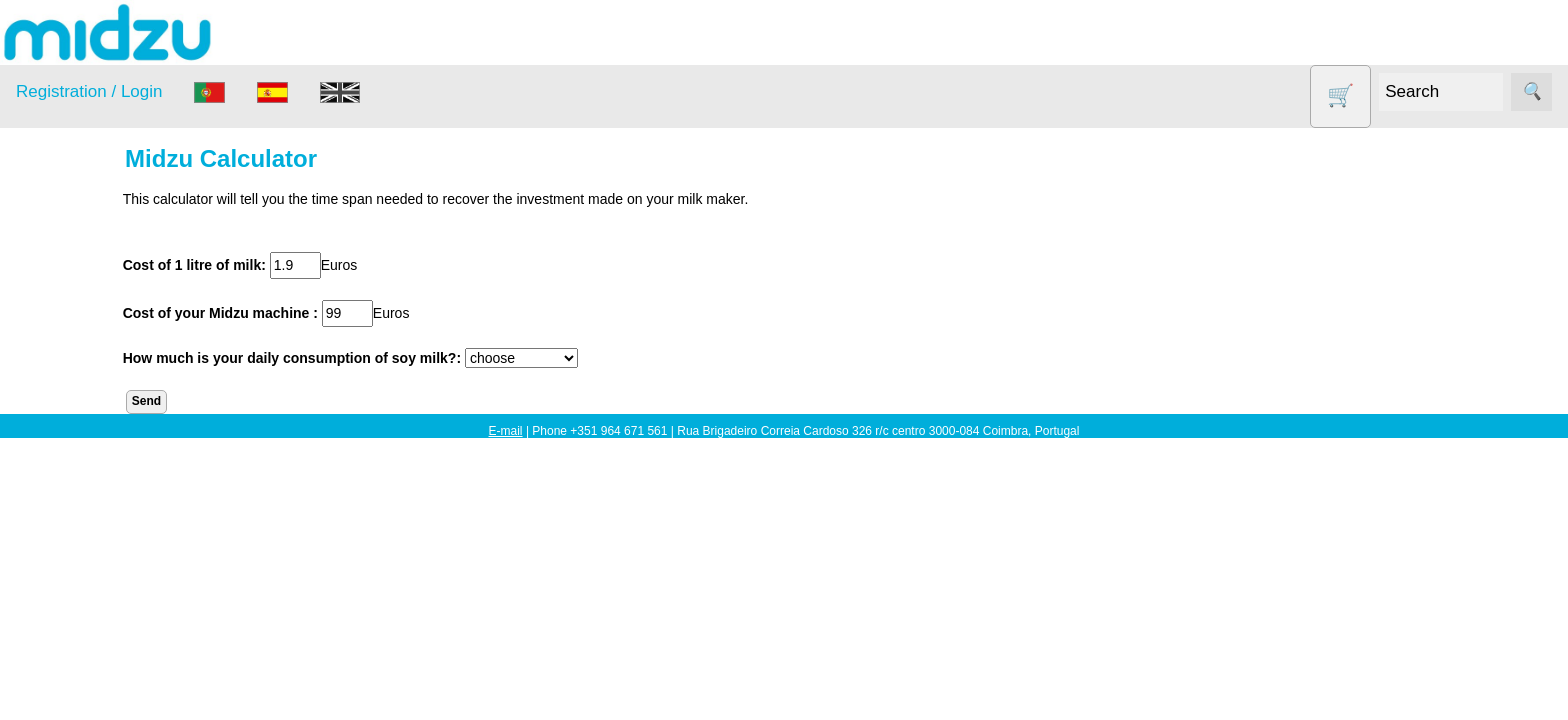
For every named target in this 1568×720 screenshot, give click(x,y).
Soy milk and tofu (97, 535)
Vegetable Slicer (94, 573)
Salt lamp (71, 496)
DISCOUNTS (84, 381)
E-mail (506, 431)
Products (43, 255)
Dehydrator (77, 342)
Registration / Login (89, 91)
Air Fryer (69, 304)
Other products (89, 458)
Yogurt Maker (84, 612)
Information (51, 662)
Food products (88, 419)
